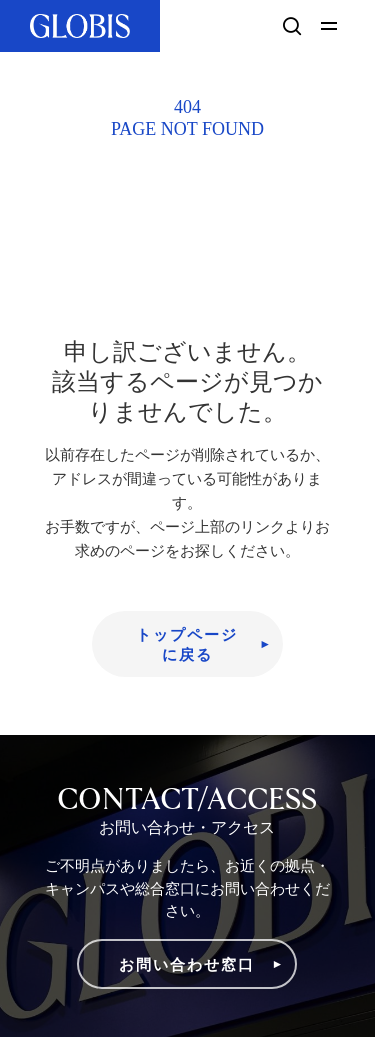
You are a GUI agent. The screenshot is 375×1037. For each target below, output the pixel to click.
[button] (332, 26)
